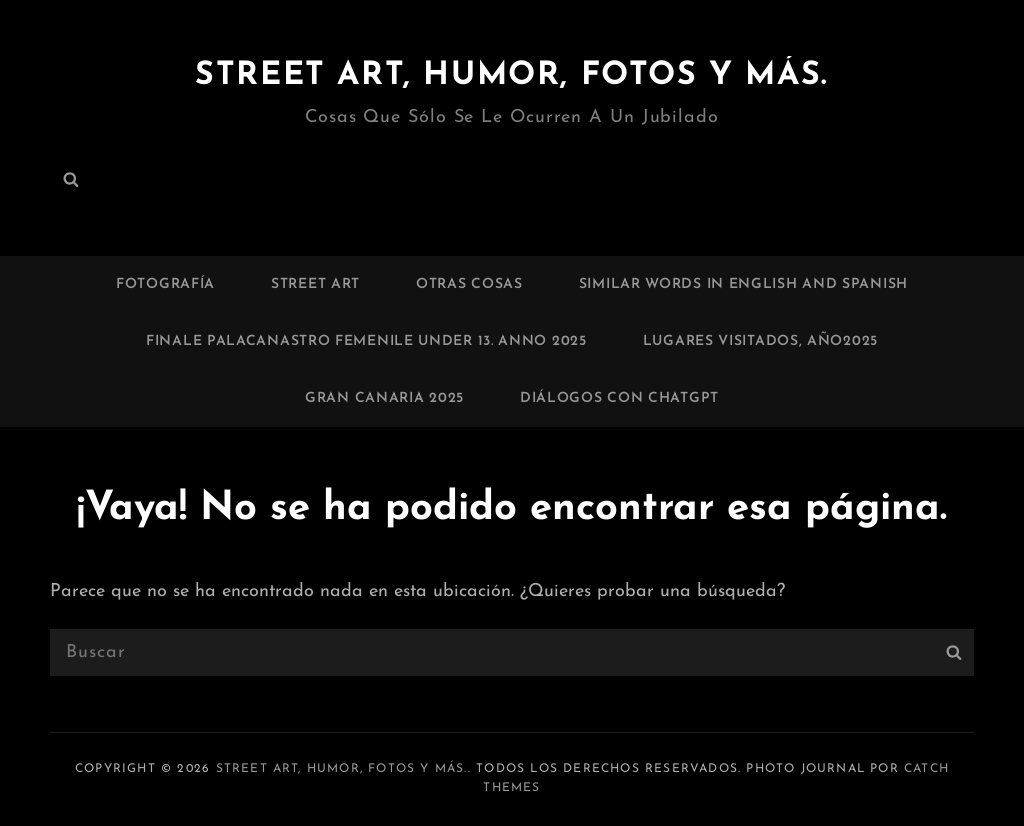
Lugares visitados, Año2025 (760, 341)
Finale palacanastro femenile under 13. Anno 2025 (366, 341)
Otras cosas (469, 284)
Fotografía (165, 284)
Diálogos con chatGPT (619, 398)
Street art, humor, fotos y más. (512, 76)
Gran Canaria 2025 (384, 398)
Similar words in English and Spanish (743, 284)
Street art (315, 284)
